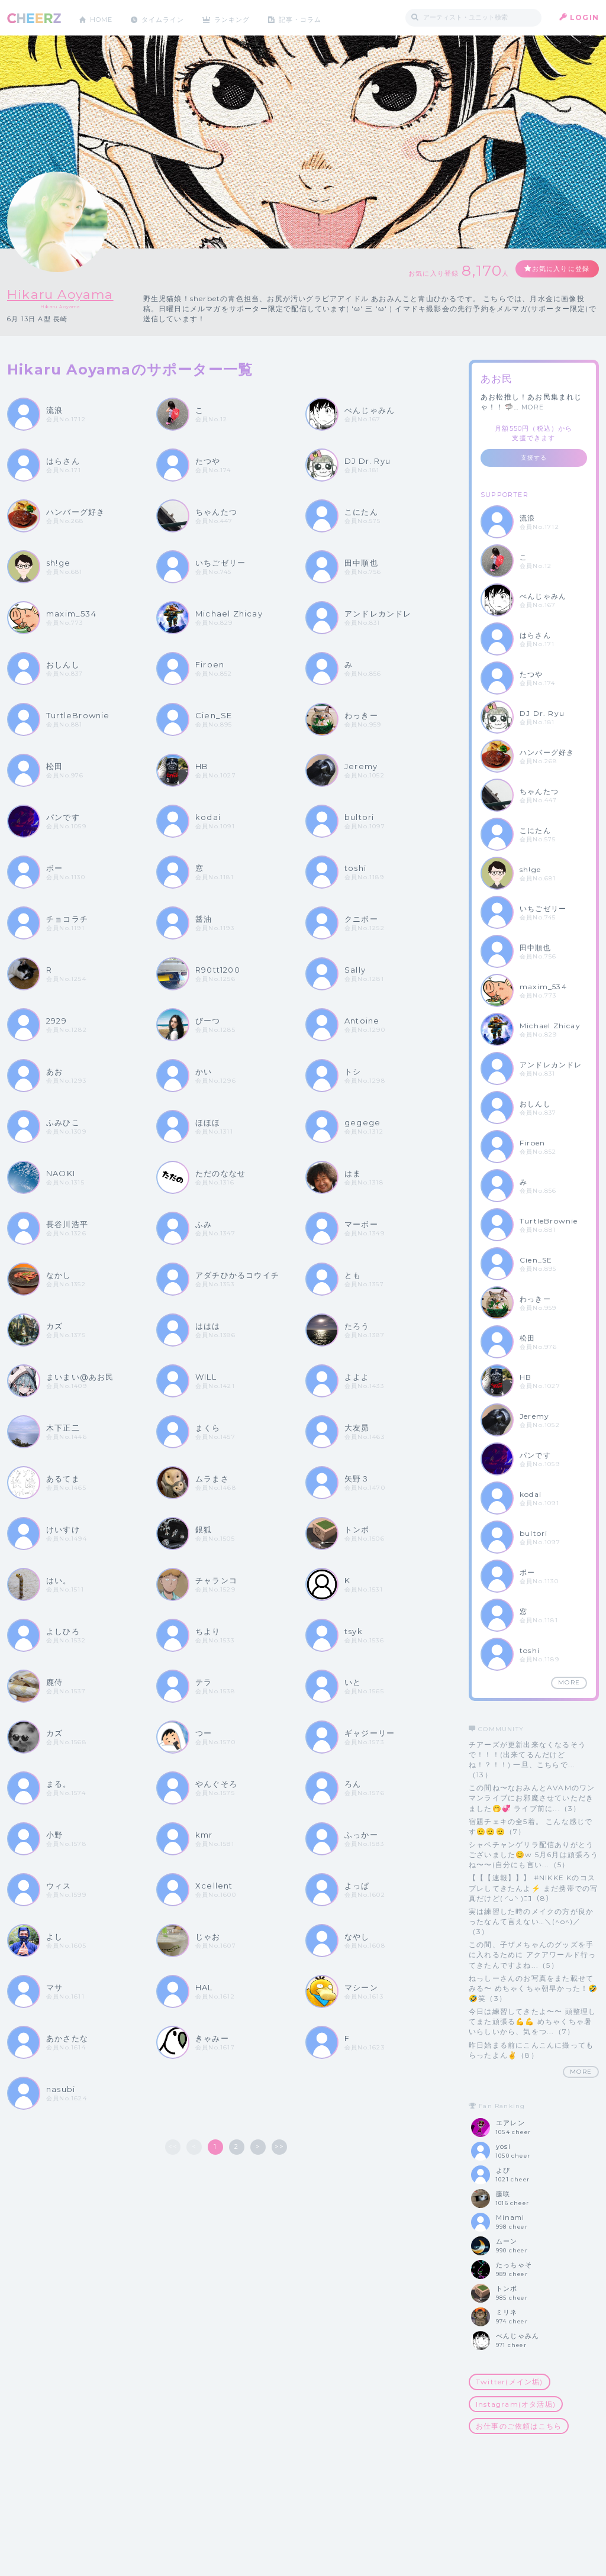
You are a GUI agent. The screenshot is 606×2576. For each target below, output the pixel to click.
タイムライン (169, 17)
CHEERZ (34, 18)
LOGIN (584, 17)
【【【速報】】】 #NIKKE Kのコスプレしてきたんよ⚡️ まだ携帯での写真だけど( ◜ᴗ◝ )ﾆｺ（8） (533, 1887)
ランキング (244, 17)
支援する (534, 457)
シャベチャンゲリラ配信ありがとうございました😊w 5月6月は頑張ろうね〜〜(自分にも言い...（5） (534, 1854)
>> (279, 2146)
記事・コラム (316, 17)
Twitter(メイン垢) (509, 2381)
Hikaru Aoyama (66, 293)
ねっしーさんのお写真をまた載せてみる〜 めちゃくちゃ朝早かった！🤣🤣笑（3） (533, 1988)
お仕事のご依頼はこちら (519, 2426)
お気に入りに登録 (555, 269)
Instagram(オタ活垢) (516, 2404)
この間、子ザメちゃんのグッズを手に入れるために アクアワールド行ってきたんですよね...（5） (532, 1954)
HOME (104, 17)
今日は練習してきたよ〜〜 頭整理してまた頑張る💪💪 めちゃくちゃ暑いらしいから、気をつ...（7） (532, 2021)
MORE (532, 407)
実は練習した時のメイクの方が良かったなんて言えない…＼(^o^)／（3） (531, 1921)
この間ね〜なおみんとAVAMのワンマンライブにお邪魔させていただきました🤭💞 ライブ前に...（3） (532, 1797)
